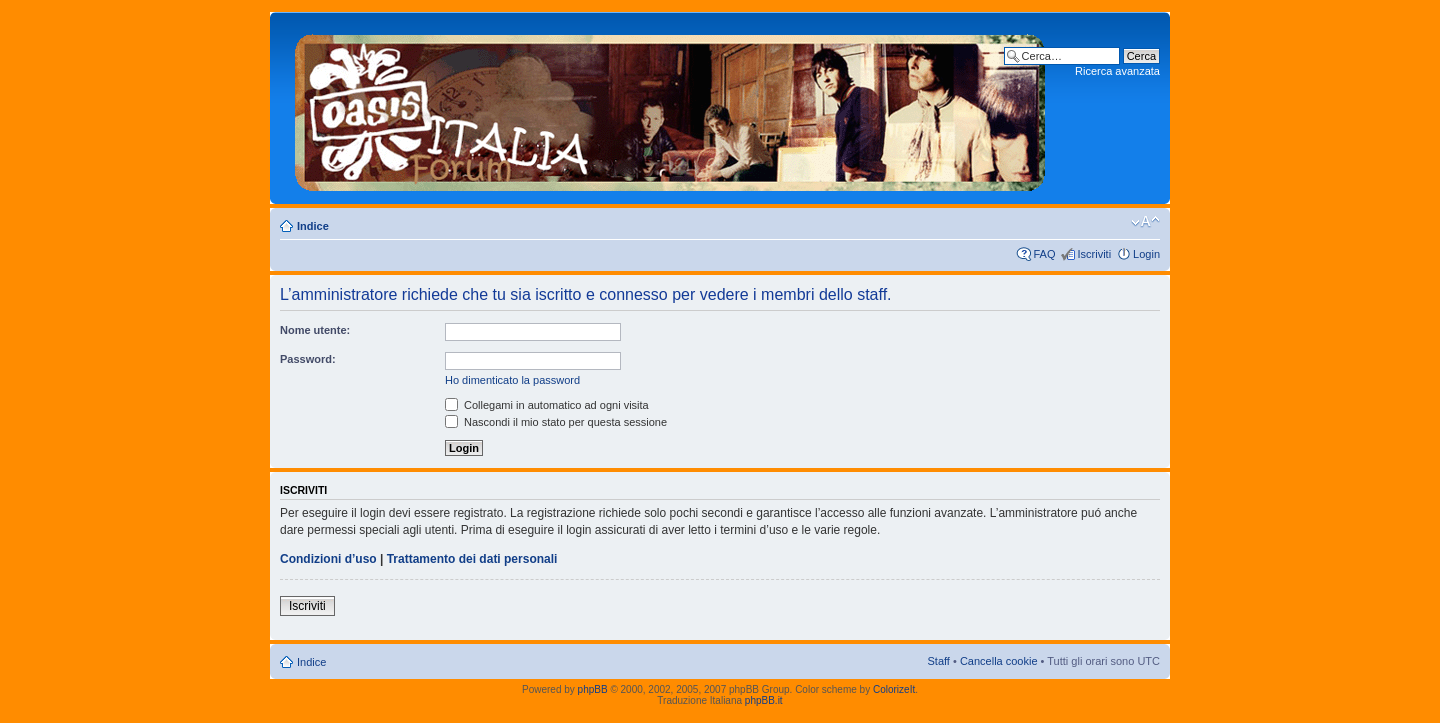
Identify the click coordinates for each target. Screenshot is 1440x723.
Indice (313, 226)
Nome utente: (315, 330)
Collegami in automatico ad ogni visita (547, 405)
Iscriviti (1094, 254)
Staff (938, 661)
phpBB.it (764, 700)
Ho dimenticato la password (512, 380)
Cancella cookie (999, 661)
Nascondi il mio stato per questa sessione (556, 422)
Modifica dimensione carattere (1145, 222)
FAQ (1044, 254)
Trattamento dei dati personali (472, 559)
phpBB (593, 689)
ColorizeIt (894, 689)
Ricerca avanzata (1117, 71)
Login (1146, 254)
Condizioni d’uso (328, 559)
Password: (308, 359)
